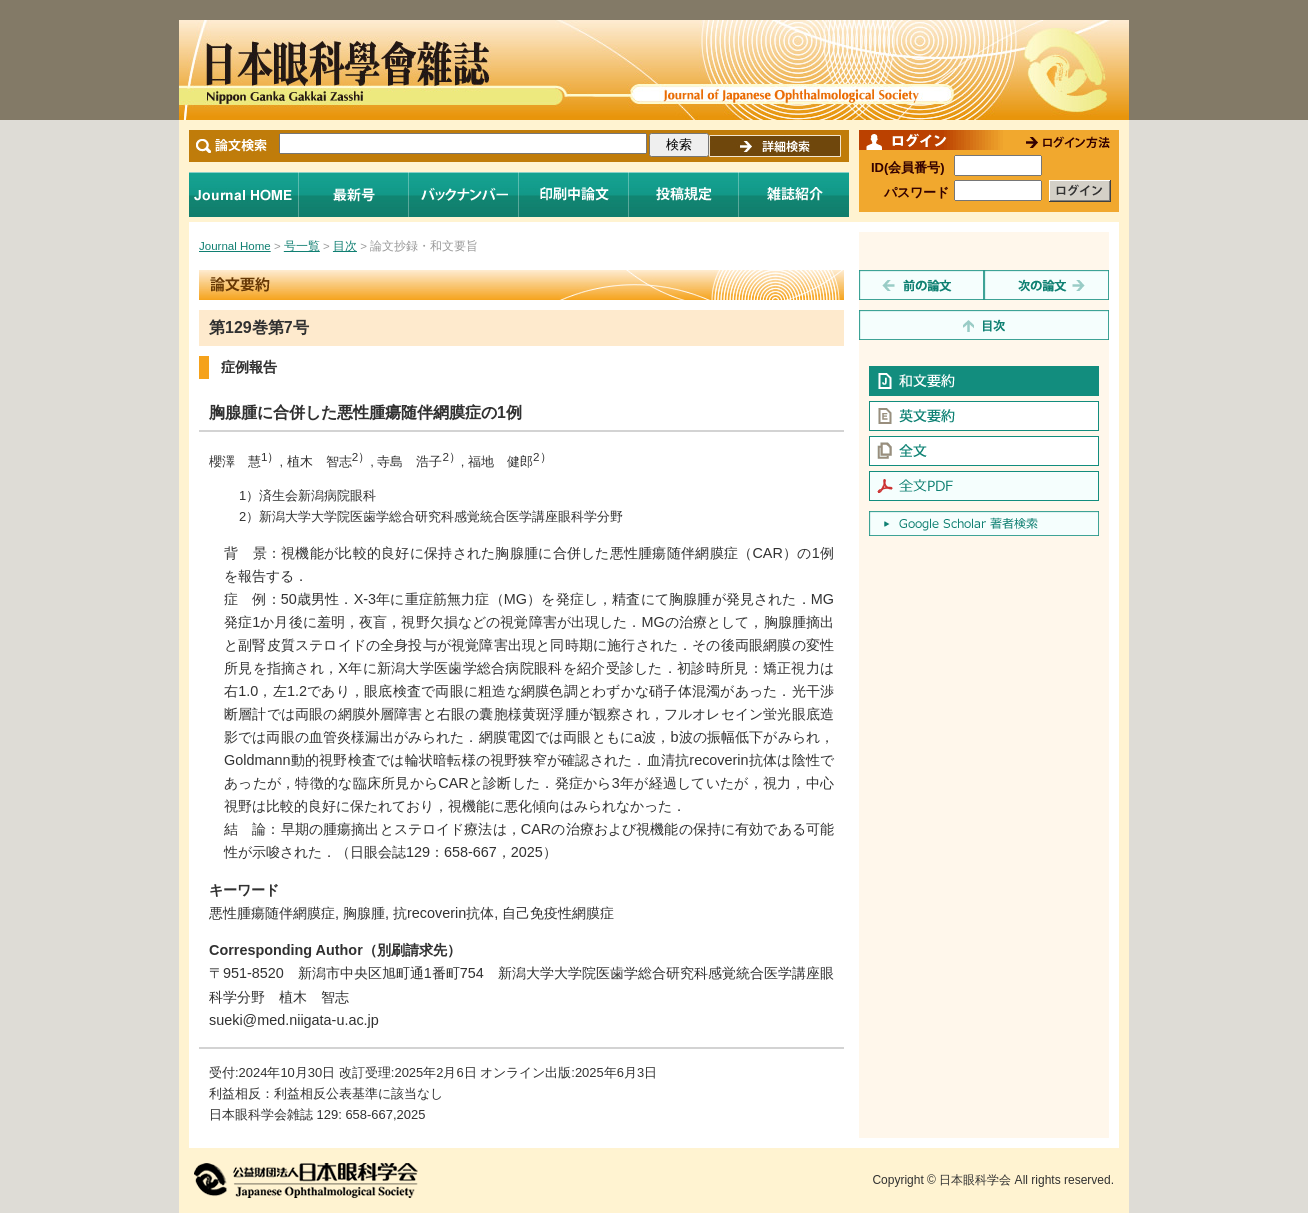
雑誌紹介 (794, 194)
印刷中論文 (574, 194)
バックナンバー (464, 194)
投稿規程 (684, 194)
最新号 (354, 194)
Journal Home (244, 194)
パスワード (916, 192)
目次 (345, 246)
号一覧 (302, 246)
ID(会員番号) (908, 167)
